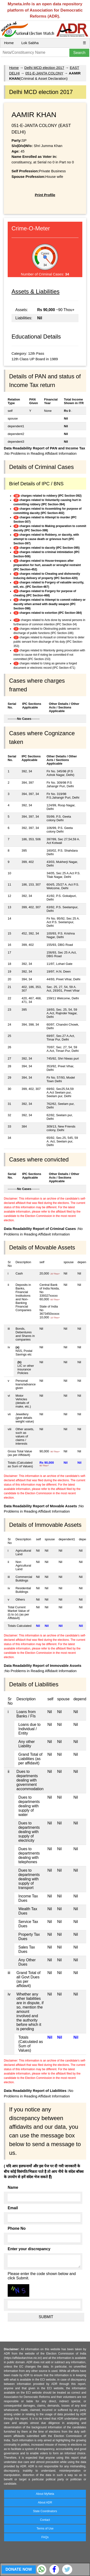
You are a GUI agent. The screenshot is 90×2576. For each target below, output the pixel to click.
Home (9, 43)
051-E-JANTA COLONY (44, 73)
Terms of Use (45, 2528)
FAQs (44, 2537)
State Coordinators (45, 2511)
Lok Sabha (30, 43)
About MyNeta (45, 2494)
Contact (45, 2520)
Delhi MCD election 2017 (44, 68)
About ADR (45, 2502)
